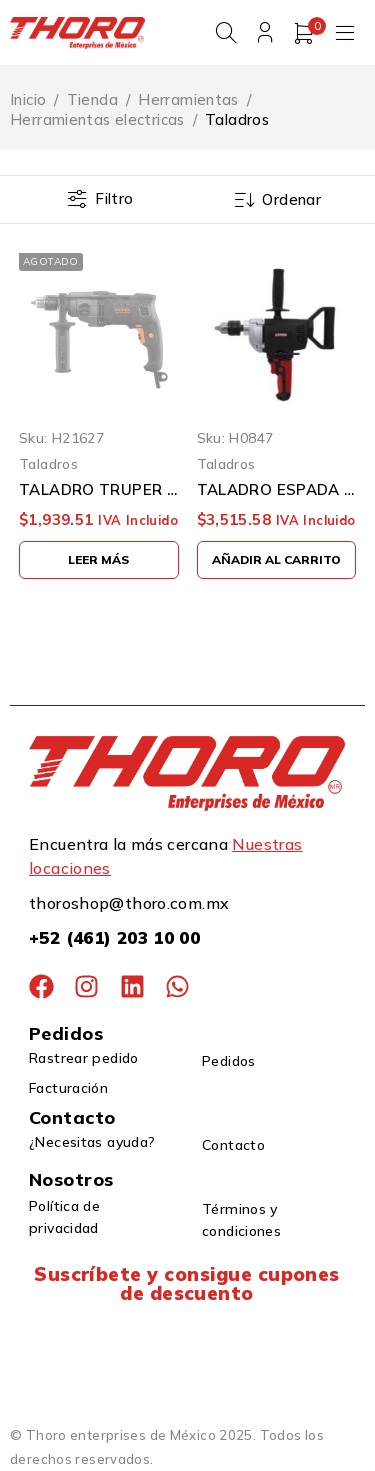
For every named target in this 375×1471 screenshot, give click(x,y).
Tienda (92, 100)
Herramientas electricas (97, 120)
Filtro (114, 199)
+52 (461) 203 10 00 (114, 937)
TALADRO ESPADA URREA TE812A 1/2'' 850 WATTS (277, 490)
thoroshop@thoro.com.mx (129, 903)
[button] (277, 560)
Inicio (28, 100)
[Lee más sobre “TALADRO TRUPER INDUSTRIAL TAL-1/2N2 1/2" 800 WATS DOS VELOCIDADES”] (99, 560)
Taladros (48, 463)
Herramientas (188, 100)
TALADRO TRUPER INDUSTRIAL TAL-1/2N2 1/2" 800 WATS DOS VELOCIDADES (99, 490)
